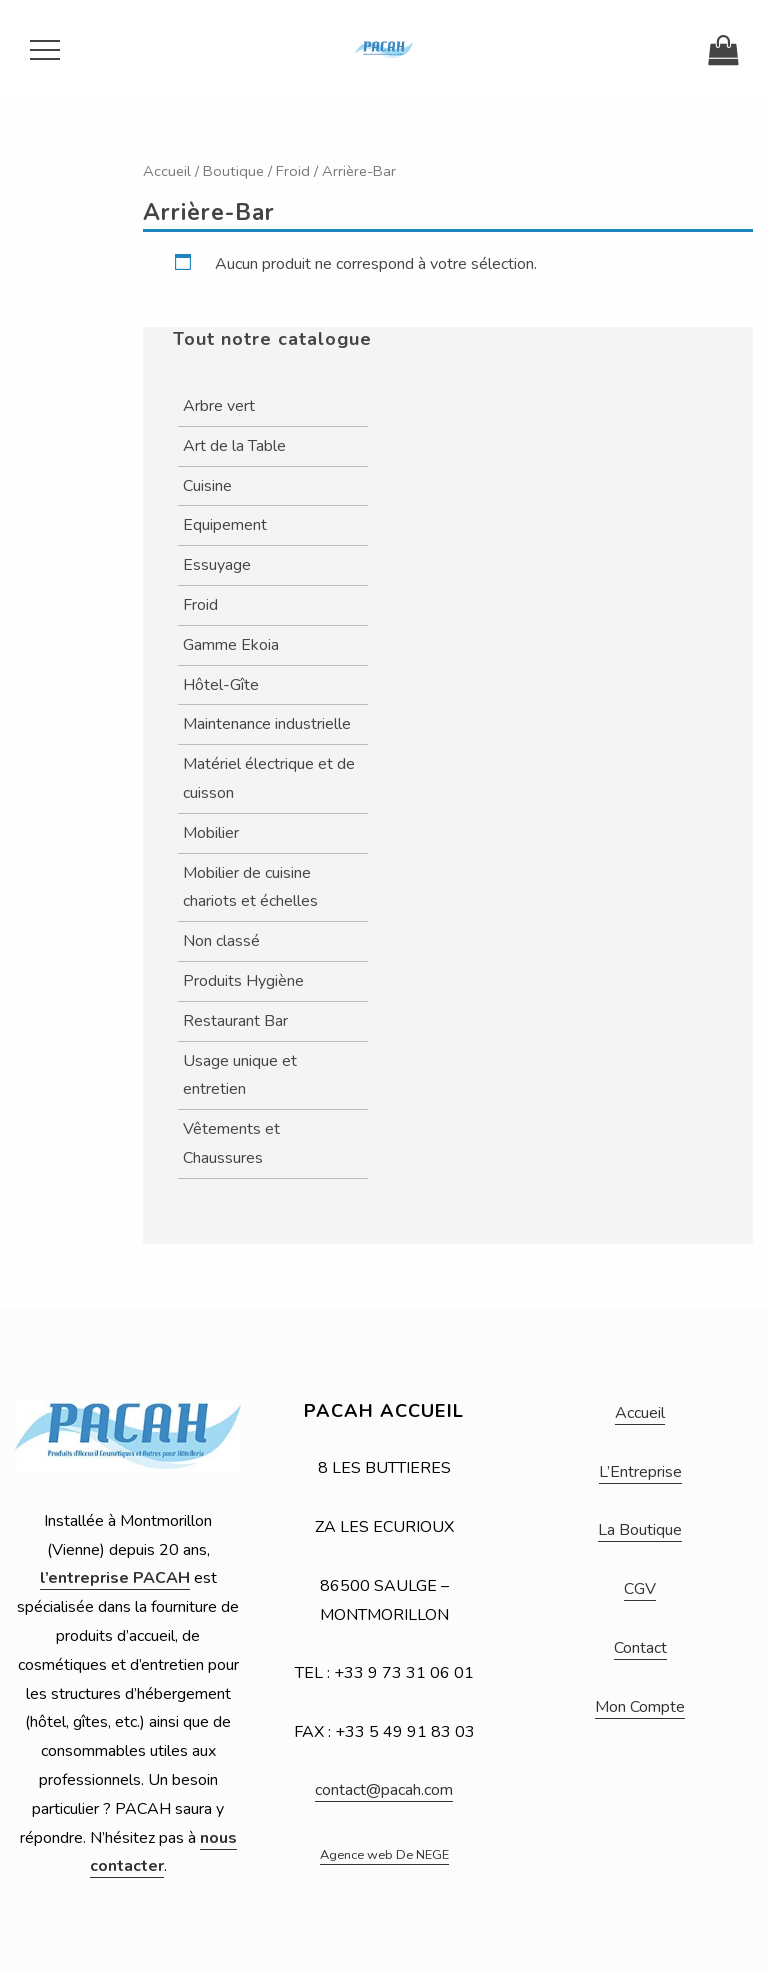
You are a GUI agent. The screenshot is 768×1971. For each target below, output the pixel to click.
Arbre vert (219, 406)
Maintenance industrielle (267, 724)
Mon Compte (640, 1707)
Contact (640, 1648)
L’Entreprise (640, 1472)
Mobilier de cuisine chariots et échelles (250, 887)
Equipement (225, 525)
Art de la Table (234, 446)
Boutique (233, 171)
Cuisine (207, 486)
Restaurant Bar (235, 1021)
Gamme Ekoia (231, 645)
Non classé (221, 941)
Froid (293, 171)
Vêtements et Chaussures (231, 1143)
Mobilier (211, 833)
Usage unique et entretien (240, 1075)
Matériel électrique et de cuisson (269, 778)
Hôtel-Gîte (221, 685)
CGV (640, 1589)
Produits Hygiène (243, 981)
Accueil (167, 171)
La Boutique (640, 1530)
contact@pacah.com (384, 1790)
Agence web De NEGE (384, 1855)
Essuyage (217, 565)
